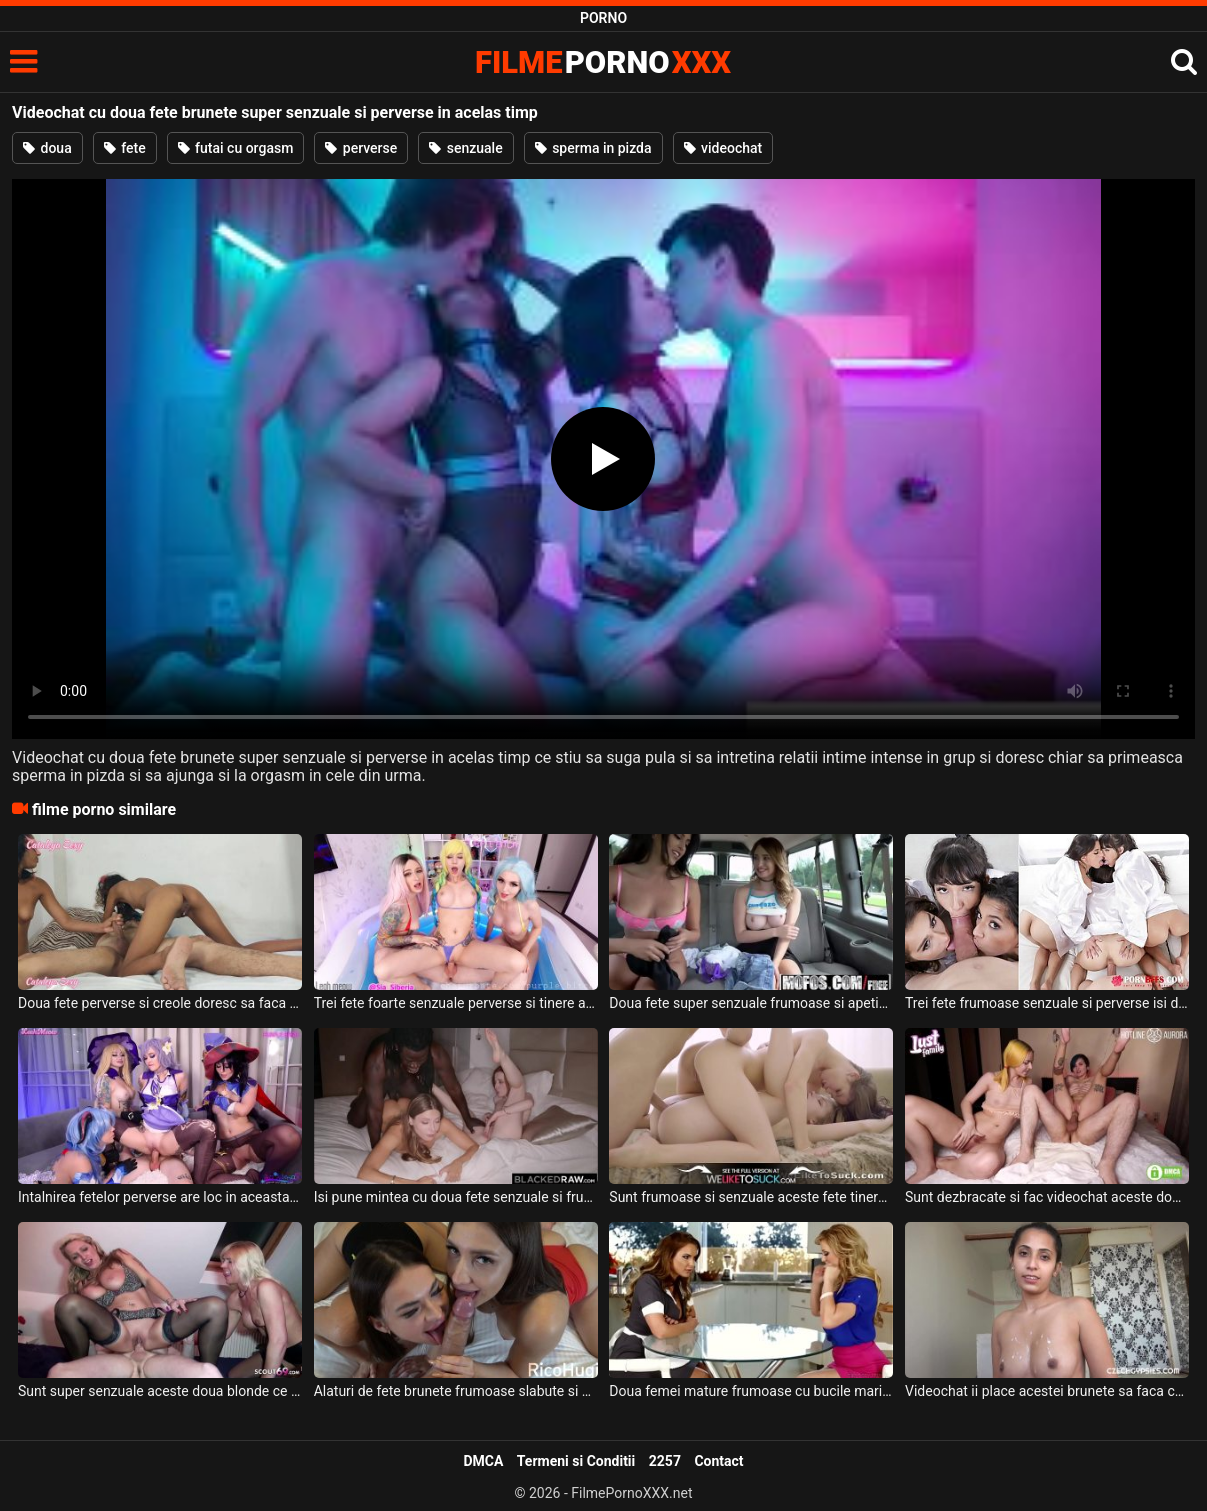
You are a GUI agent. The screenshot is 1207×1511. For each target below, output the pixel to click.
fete (125, 148)
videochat (723, 148)
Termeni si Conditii (576, 1461)
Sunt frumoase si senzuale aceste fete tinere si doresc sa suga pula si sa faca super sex (751, 1197)
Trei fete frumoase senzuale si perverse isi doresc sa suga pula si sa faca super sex (1047, 1003)
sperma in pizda (593, 148)
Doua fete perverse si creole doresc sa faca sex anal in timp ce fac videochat (160, 1003)
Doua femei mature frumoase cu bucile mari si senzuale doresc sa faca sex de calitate (751, 1391)
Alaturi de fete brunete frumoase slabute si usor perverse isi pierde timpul (456, 1391)
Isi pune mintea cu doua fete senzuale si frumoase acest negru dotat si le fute (456, 1197)
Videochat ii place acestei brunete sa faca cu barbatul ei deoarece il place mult (1047, 1391)
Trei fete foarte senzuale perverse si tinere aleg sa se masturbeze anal (456, 1003)
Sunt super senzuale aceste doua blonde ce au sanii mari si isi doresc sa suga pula (160, 1391)
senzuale (465, 148)
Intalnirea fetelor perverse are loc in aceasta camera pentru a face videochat (160, 1197)
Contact (718, 1461)
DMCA (483, 1461)
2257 (665, 1461)
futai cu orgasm (236, 148)
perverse (361, 148)
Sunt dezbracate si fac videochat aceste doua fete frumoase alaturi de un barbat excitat (1047, 1197)
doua (47, 148)
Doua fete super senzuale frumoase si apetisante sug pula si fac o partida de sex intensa (751, 1003)
